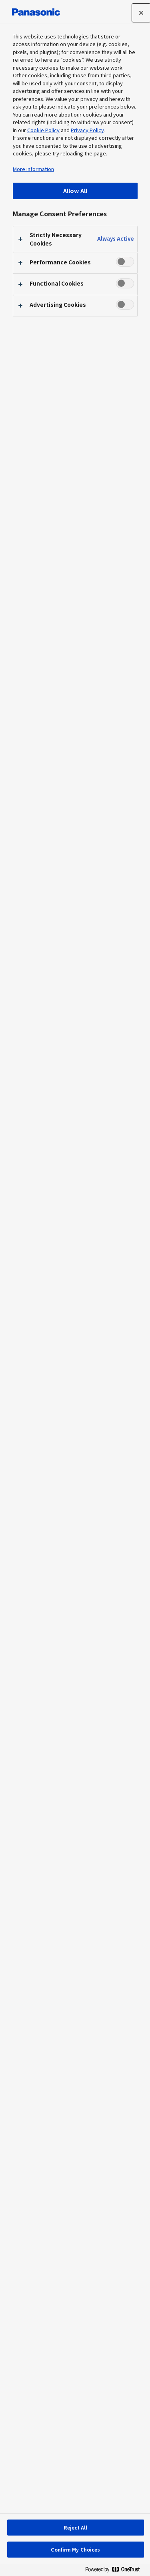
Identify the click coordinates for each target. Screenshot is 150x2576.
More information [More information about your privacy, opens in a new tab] (33, 169)
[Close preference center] (141, 13)
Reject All (75, 2527)
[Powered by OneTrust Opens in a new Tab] (115, 2571)
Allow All (75, 190)
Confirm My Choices (75, 2549)
